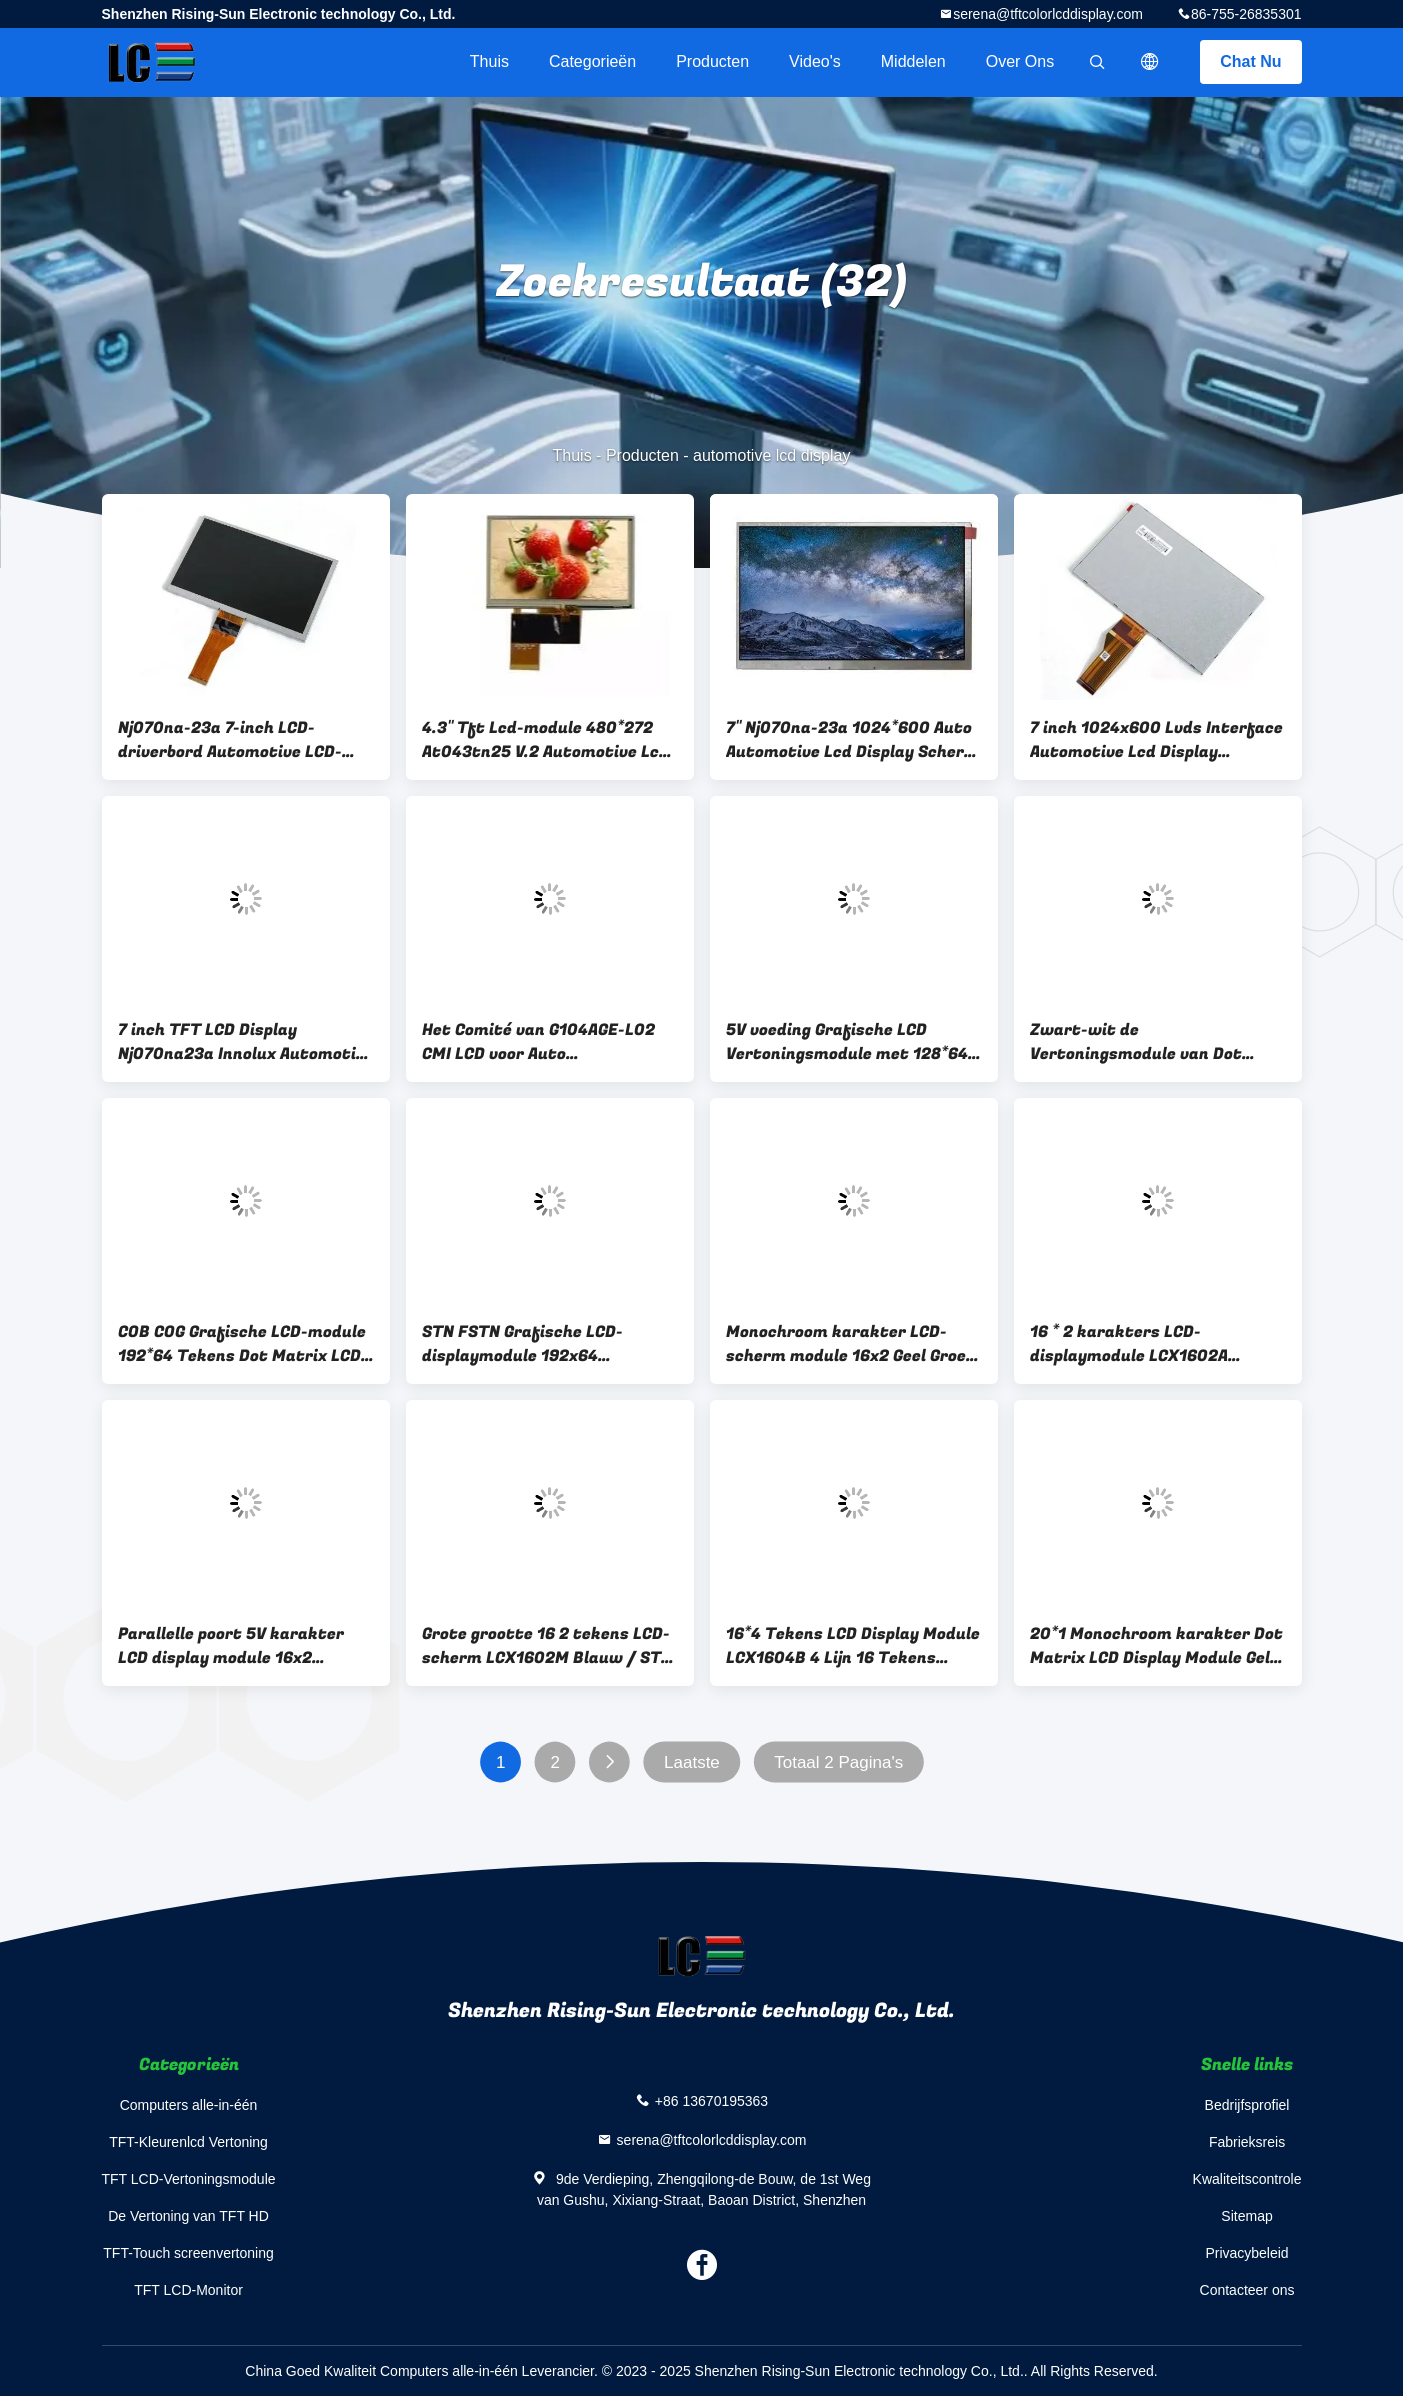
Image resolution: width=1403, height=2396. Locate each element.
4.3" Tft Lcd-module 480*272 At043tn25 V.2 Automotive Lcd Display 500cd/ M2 (545, 740)
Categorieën (592, 61)
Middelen (913, 61)
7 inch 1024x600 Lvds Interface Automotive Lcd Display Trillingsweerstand (1156, 740)
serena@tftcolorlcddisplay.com (1048, 14)
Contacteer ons (1247, 2290)
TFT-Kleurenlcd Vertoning (188, 2142)
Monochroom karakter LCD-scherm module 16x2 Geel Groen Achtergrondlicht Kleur (851, 1344)
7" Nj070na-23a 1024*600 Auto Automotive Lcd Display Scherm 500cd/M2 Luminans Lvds (852, 740)
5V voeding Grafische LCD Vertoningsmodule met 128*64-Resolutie (850, 1042)
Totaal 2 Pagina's (838, 1762)
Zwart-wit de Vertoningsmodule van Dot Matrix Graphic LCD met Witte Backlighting (1151, 1042)
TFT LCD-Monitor (188, 2290)
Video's (815, 61)
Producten (712, 61)
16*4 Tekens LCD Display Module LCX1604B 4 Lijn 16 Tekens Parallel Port (853, 1646)
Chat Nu (1250, 61)
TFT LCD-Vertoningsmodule (189, 2179)
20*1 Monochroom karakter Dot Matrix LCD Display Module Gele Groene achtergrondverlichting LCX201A (1156, 1646)
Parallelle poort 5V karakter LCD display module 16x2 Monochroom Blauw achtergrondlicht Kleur (231, 1646)
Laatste (692, 1762)
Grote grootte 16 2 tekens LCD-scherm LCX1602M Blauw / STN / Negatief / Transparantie (547, 1646)
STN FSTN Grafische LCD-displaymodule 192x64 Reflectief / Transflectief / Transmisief (533, 1344)
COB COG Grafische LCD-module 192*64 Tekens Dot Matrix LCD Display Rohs (242, 1344)
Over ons (1020, 61)
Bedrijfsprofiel (1247, 2105)
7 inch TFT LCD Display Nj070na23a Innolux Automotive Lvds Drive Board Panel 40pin (246, 1042)
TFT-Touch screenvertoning (188, 2253)
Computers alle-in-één (189, 2105)
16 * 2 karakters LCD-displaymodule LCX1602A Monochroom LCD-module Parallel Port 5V (1130, 1344)
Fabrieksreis (1247, 2142)
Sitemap (1246, 2216)
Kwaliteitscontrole (1247, 2179)
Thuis (489, 61)
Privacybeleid (1246, 2253)
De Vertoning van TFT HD (188, 2216)
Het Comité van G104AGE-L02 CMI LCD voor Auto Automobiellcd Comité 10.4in (538, 1042)
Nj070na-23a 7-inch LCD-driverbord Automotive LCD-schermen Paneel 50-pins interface (230, 740)
